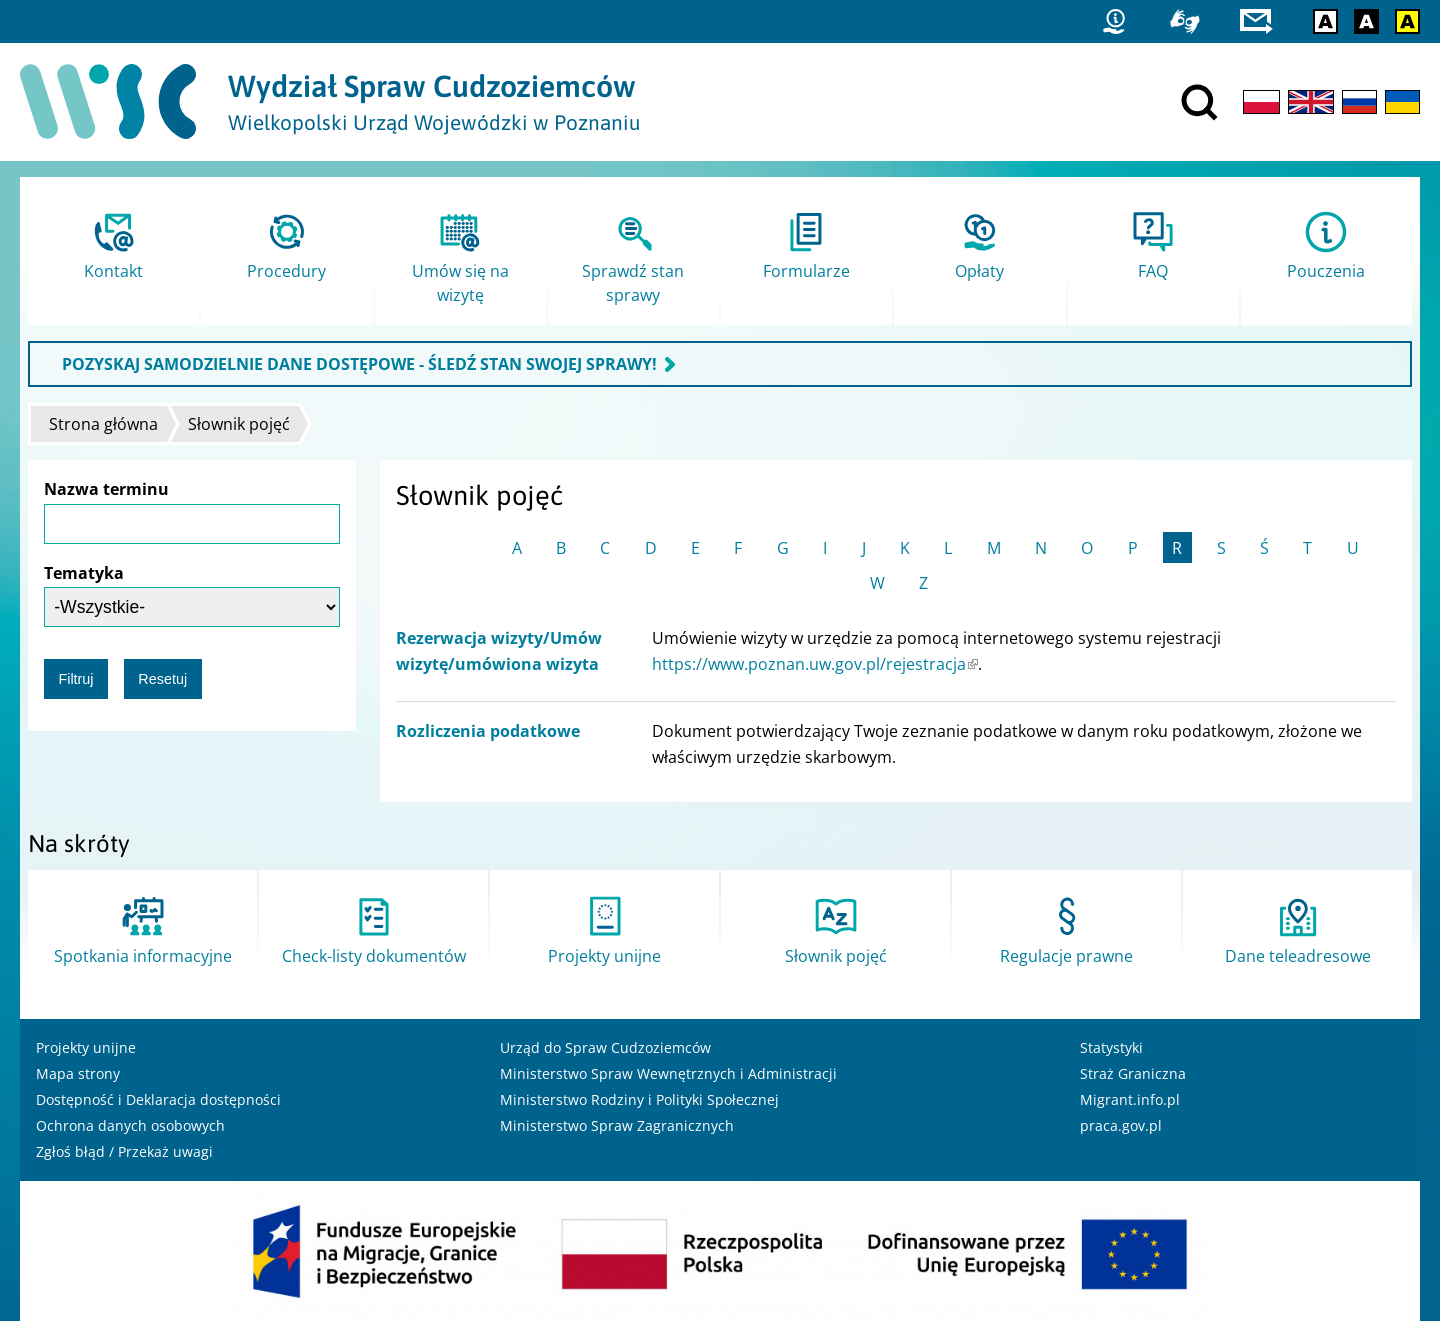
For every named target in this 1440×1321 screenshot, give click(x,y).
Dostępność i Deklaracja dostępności (158, 1099)
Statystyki (1111, 1047)
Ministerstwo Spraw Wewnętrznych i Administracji (668, 1073)
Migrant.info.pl (1130, 1099)
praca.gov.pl (1121, 1125)
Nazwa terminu (106, 489)
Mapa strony (78, 1073)
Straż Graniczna (1133, 1073)
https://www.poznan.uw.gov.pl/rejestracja (815, 664)
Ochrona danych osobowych (130, 1125)
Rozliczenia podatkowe (488, 731)
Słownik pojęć (239, 424)
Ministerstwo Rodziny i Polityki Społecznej (639, 1099)
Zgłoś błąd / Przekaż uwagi (124, 1151)
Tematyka (84, 573)
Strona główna (103, 424)
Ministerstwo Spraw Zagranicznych (617, 1125)
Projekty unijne (86, 1047)
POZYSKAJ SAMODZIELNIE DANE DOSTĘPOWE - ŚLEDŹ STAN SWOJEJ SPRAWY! (359, 364)
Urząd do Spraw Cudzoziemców (605, 1047)
